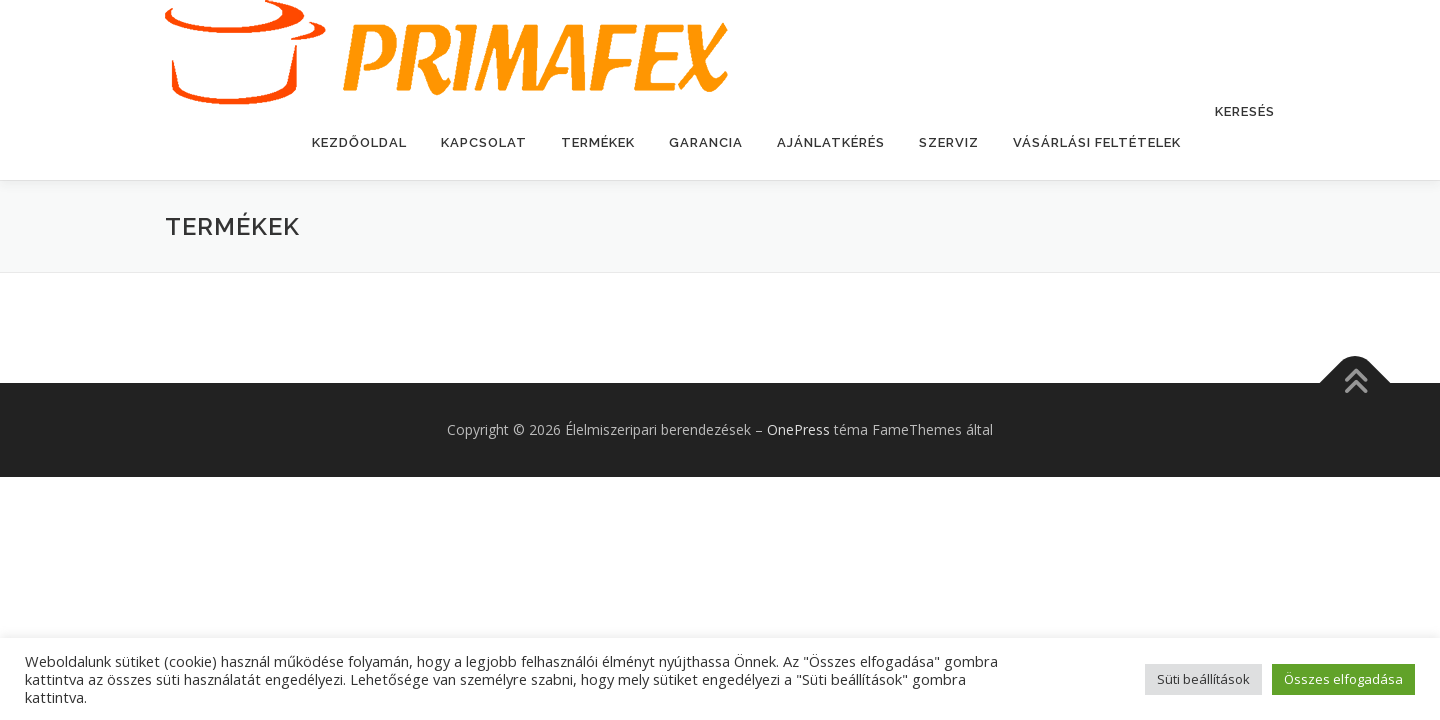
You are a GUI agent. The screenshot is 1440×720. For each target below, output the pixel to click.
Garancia (706, 142)
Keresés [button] (1245, 111)
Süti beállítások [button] (1203, 679)
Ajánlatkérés (831, 142)
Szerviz (949, 142)
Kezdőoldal (359, 142)
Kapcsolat (484, 142)
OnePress (798, 429)
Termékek (598, 142)
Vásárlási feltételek (1097, 142)
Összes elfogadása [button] (1343, 679)
